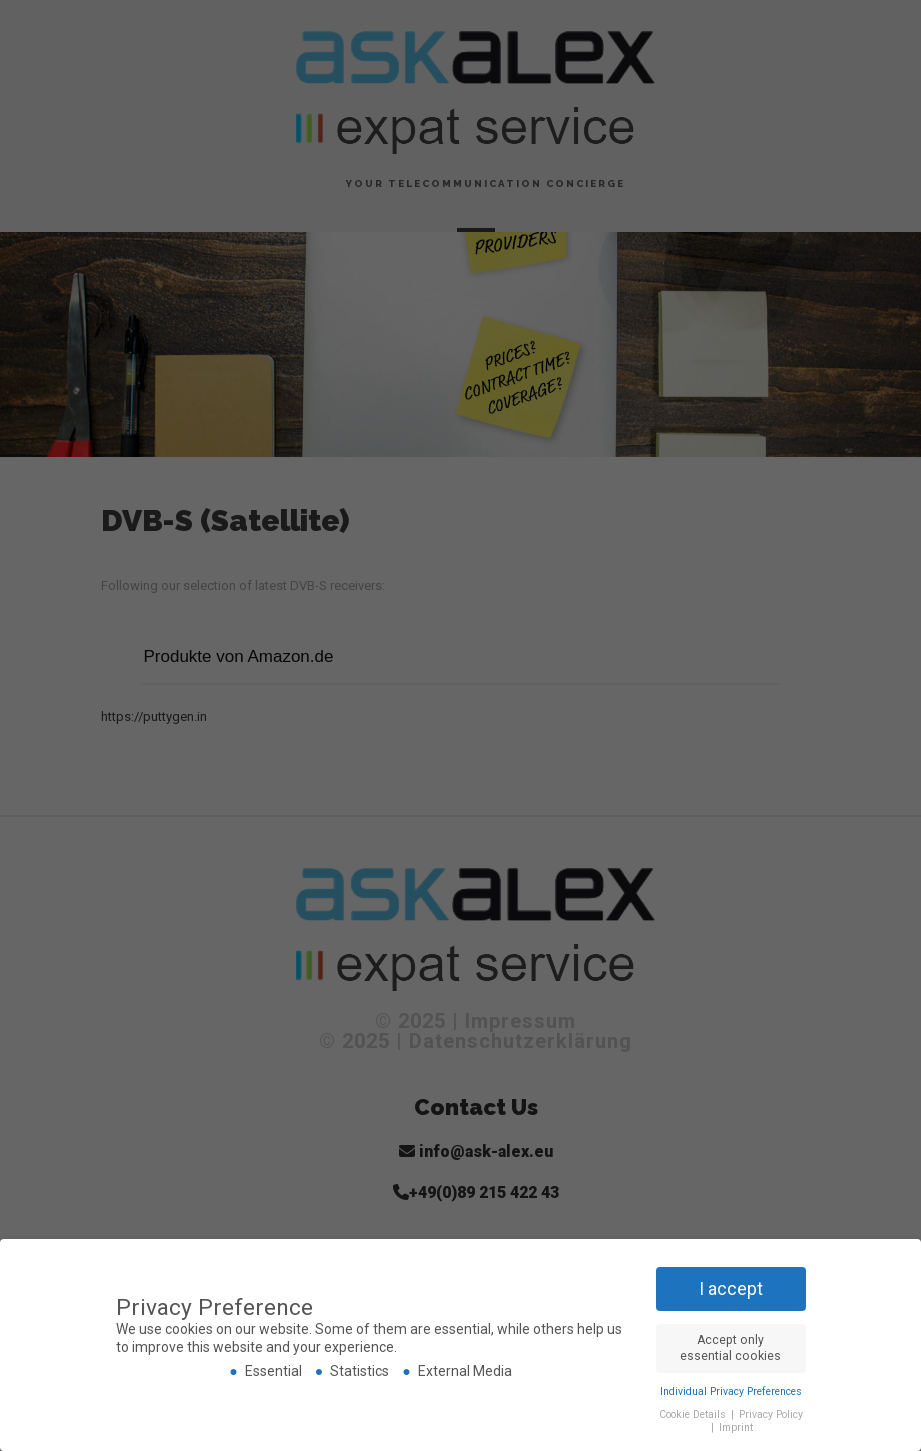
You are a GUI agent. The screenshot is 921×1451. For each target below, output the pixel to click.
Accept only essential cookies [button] (730, 1347)
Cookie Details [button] (694, 1414)
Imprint (736, 1427)
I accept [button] (731, 1289)
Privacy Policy (771, 1414)
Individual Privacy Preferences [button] (731, 1391)
